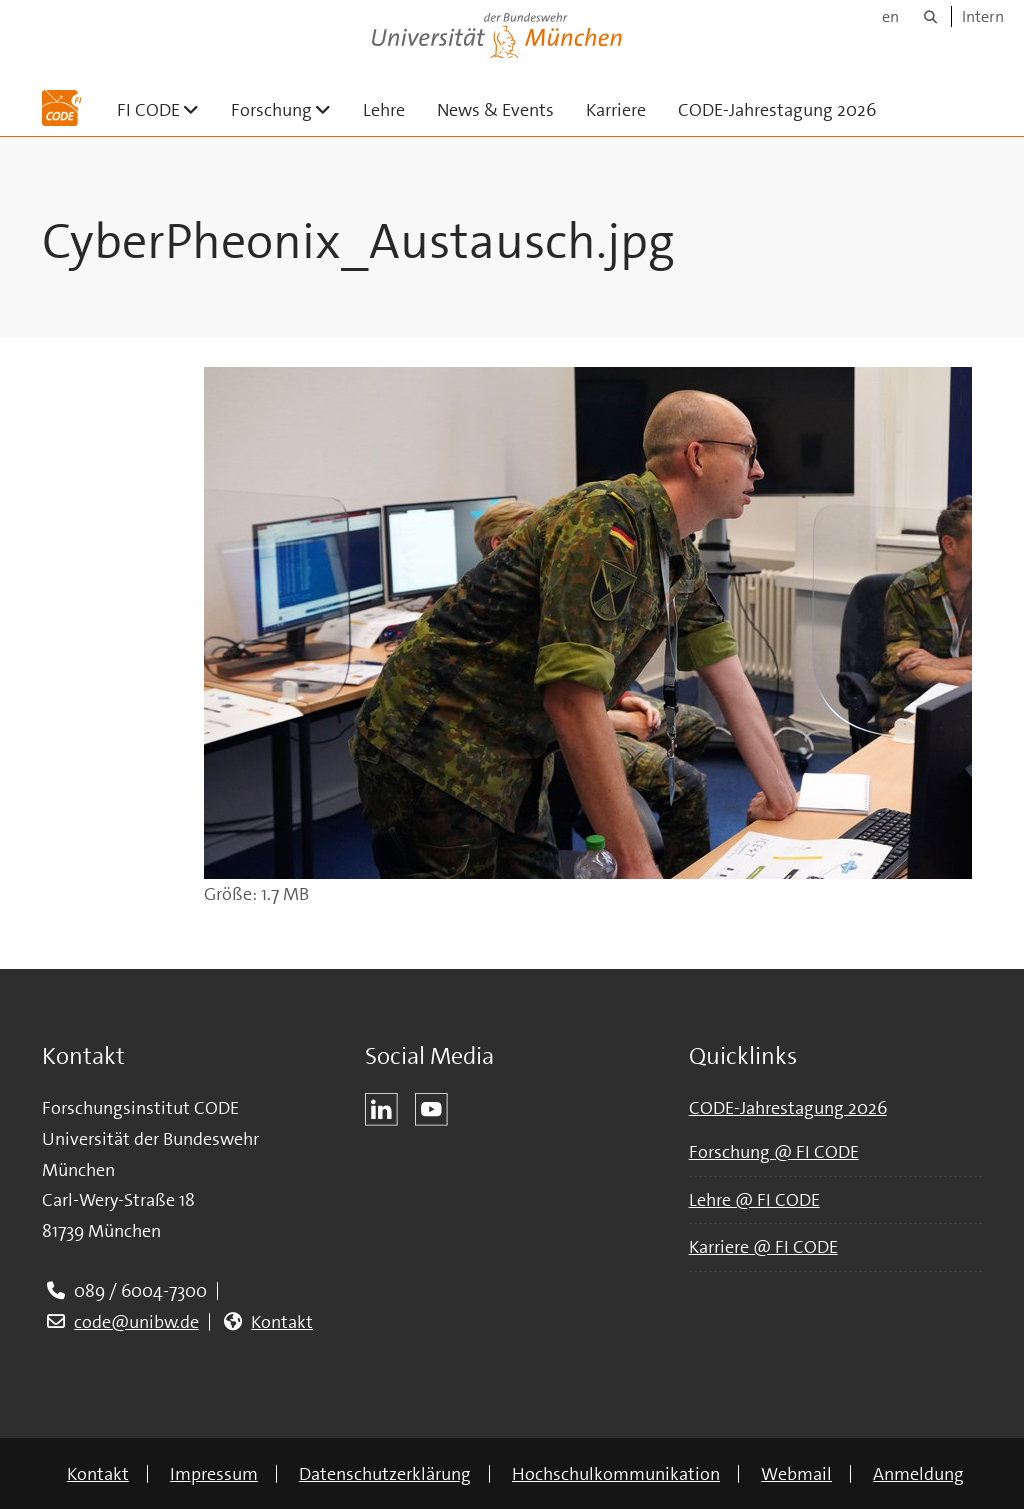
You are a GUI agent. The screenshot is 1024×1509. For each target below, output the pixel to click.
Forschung (289, 109)
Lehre (384, 110)
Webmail (796, 1474)
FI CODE (166, 109)
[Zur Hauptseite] (61, 108)
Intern (983, 16)
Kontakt (282, 1322)
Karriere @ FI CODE (763, 1247)
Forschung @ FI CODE (774, 1152)
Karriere (616, 110)
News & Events (495, 110)
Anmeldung (918, 1474)
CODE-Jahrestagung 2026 (777, 110)
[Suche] (930, 16)
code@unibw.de (136, 1322)
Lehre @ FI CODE (754, 1200)
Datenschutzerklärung (385, 1474)
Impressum (214, 1474)
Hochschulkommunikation (616, 1474)
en (890, 16)
